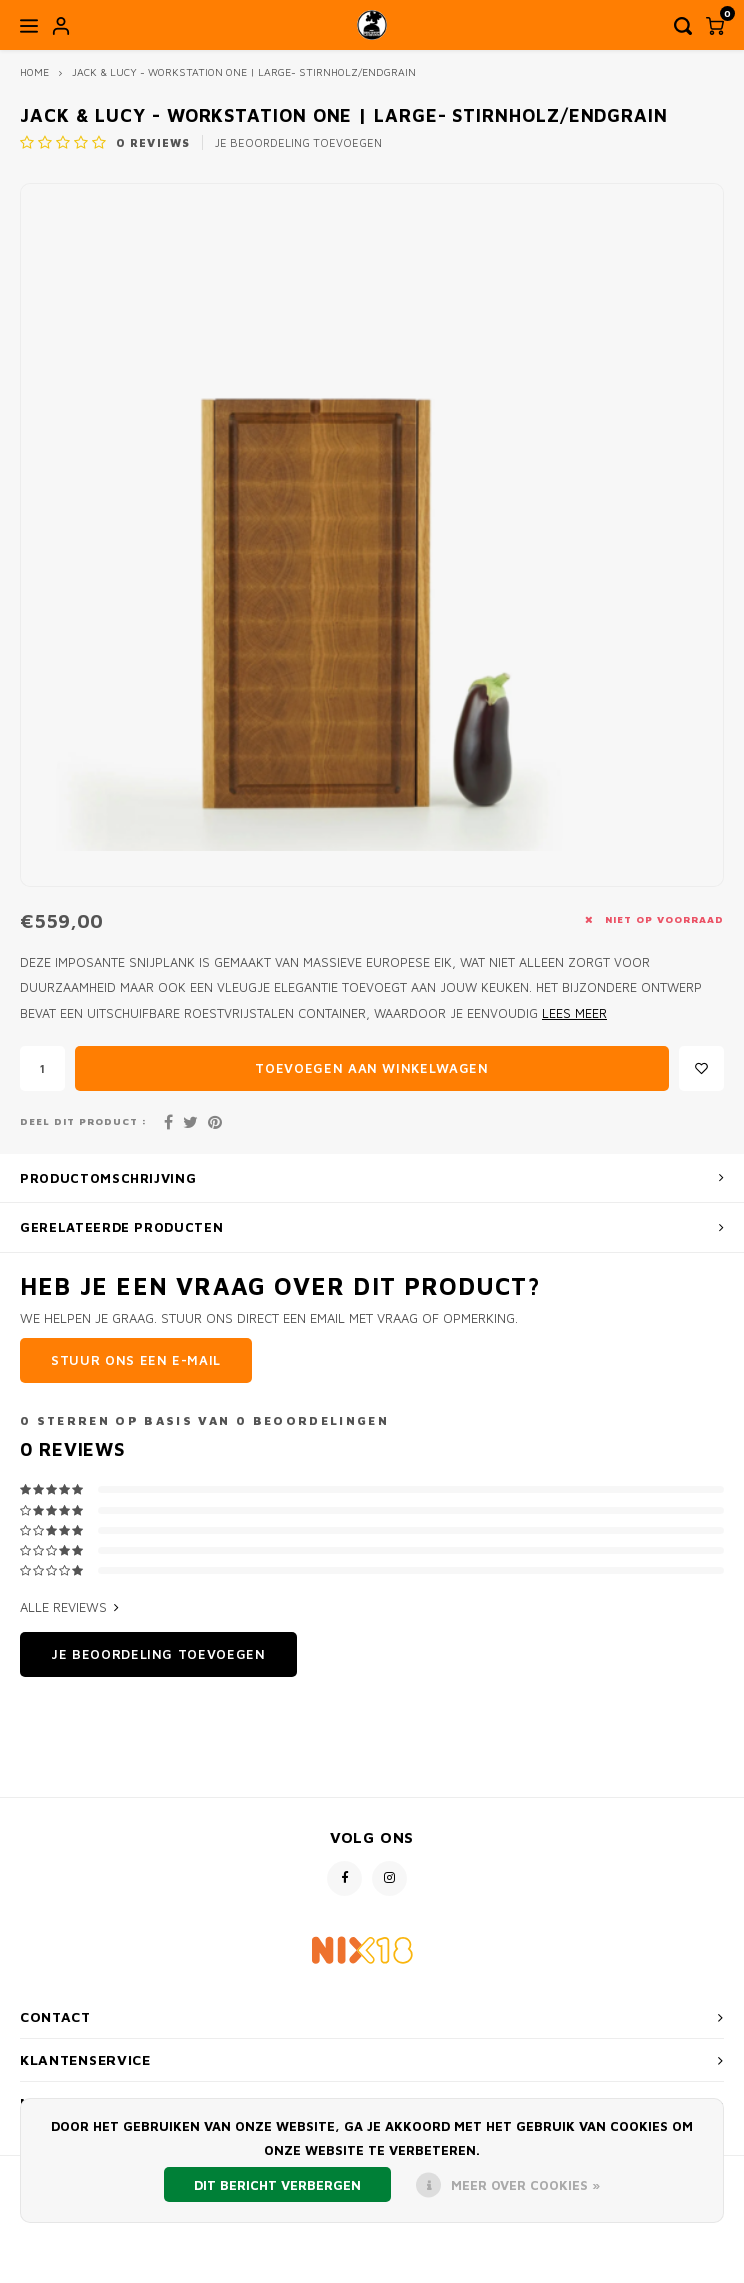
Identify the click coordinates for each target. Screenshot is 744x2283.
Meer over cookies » (525, 2185)
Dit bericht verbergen (277, 2185)
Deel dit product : (83, 1121)
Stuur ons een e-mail (136, 1360)
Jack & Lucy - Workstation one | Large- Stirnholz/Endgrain (244, 72)
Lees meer (574, 1013)
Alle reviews (69, 1607)
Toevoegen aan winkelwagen (371, 1068)
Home (34, 72)
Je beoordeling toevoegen (298, 142)
